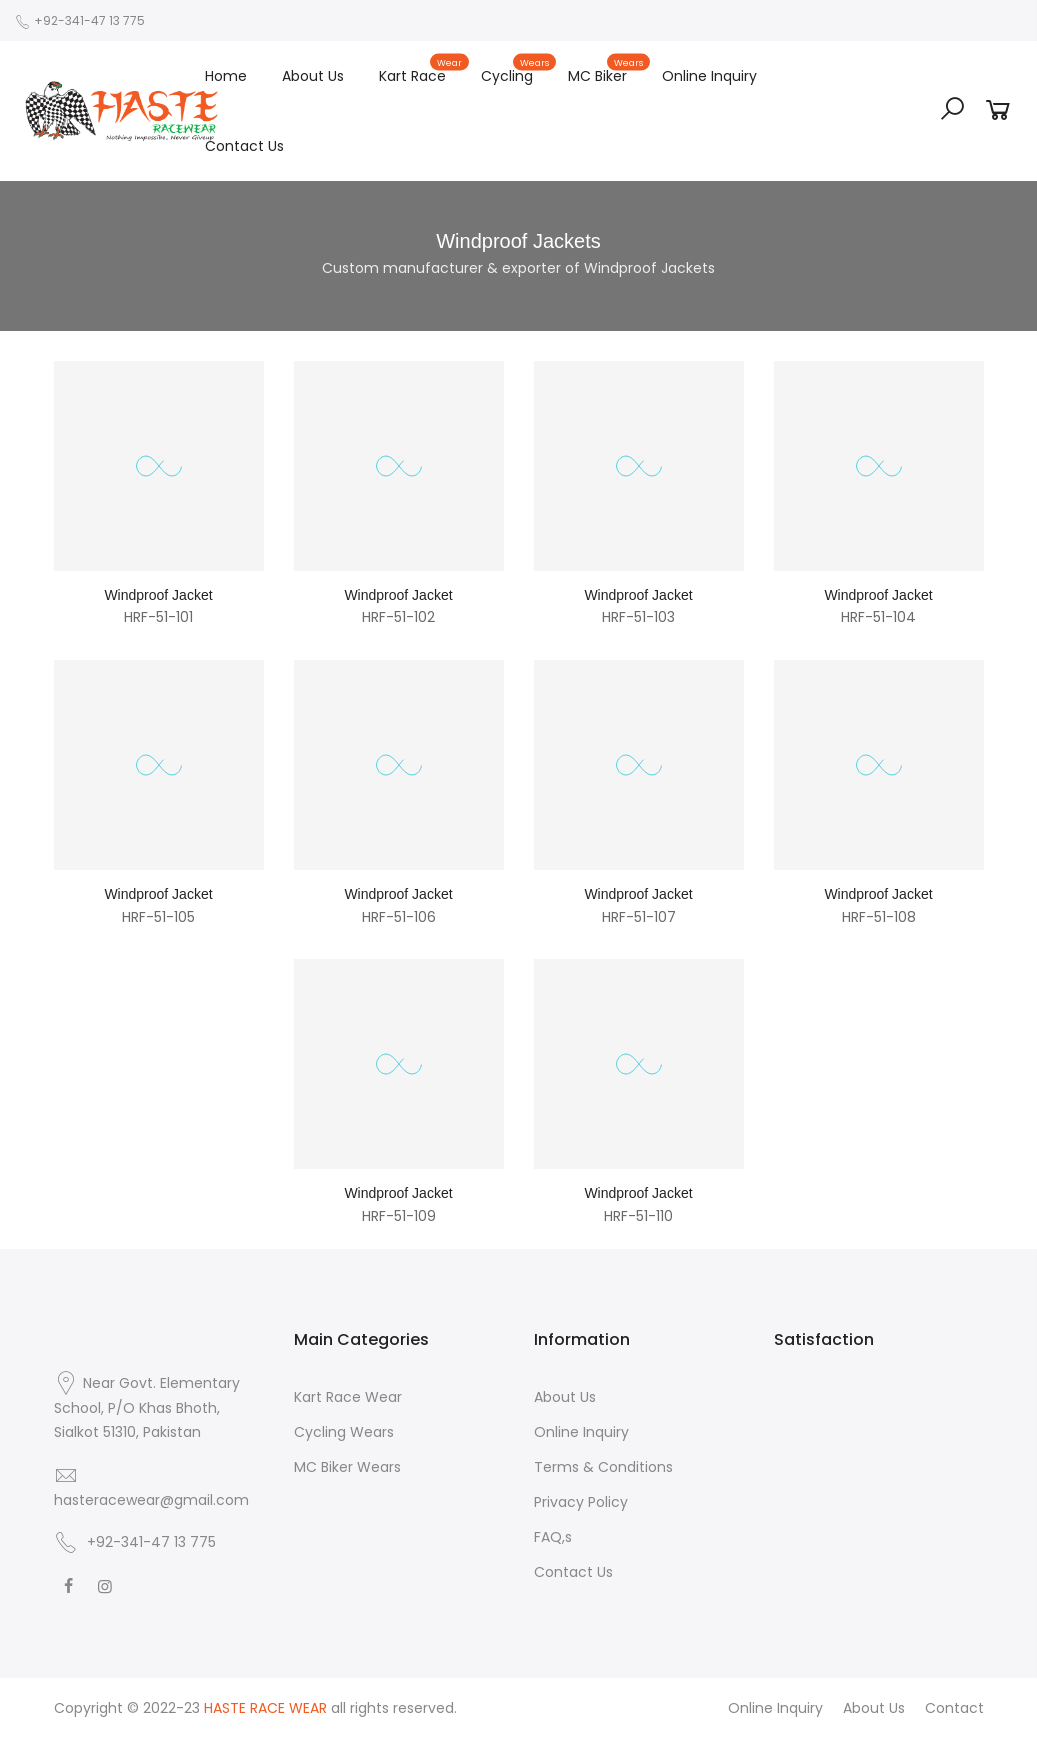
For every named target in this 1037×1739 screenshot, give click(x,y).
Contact (954, 1708)
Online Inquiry (709, 76)
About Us (313, 76)
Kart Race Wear (348, 1397)
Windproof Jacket (158, 595)
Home (226, 76)
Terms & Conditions (603, 1467)
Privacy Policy (581, 1502)
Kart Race (421, 70)
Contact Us (244, 146)
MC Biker (606, 70)
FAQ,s (553, 1537)
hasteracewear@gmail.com (151, 1500)
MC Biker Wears (347, 1467)
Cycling (516, 70)
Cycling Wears (344, 1432)
